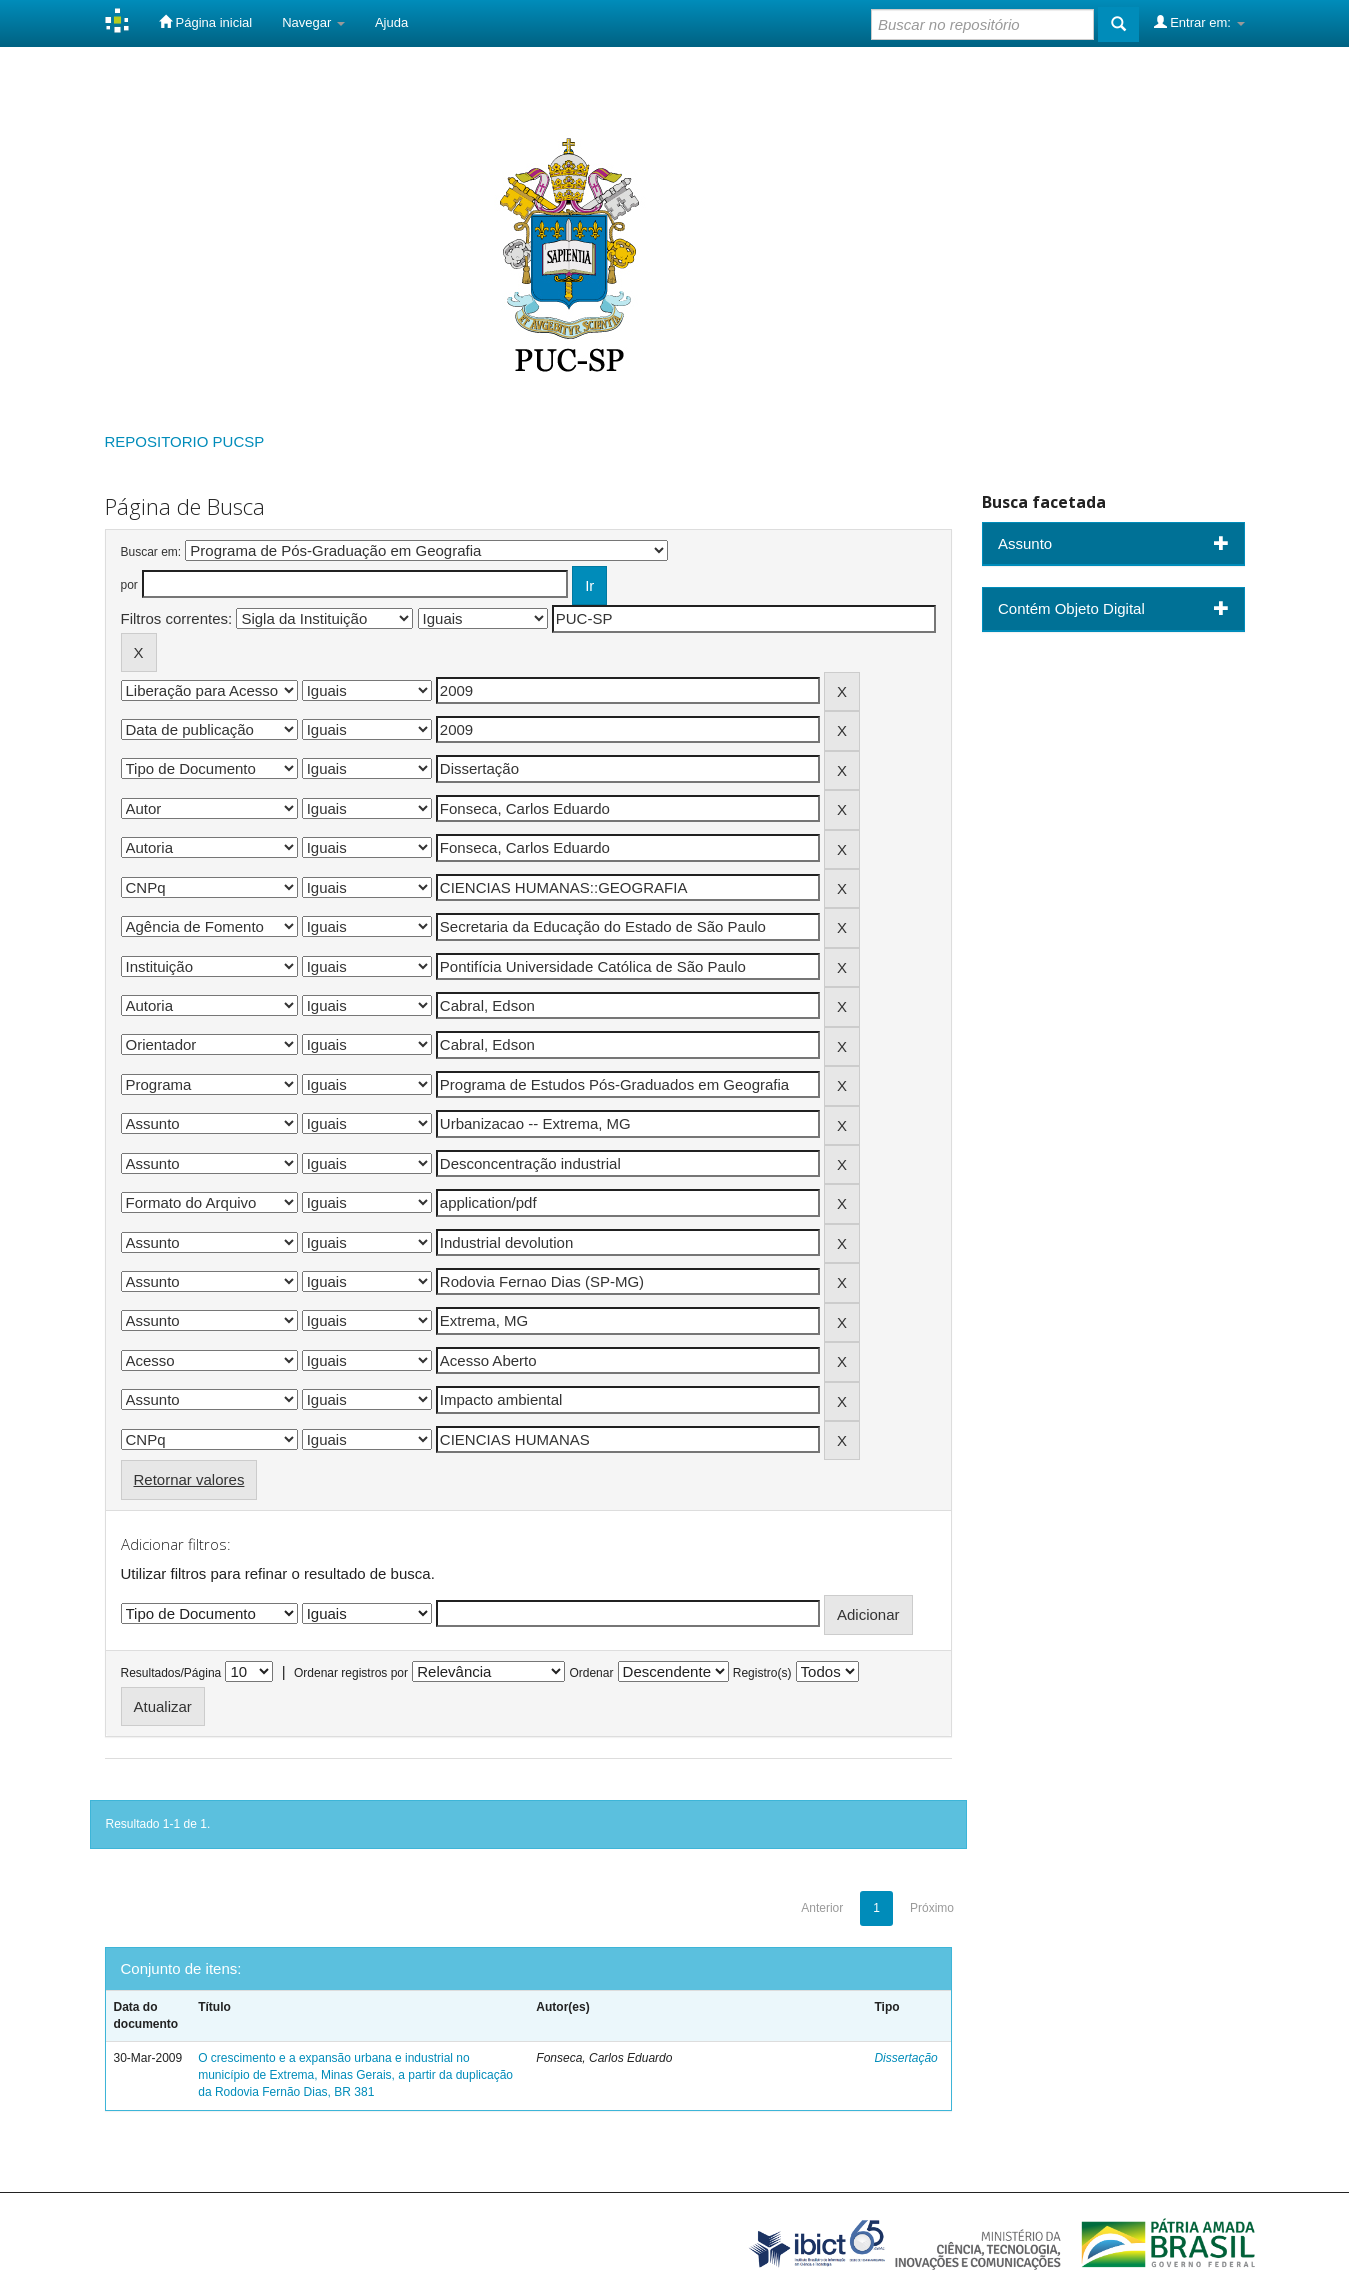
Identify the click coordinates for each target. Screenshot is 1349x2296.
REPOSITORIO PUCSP (185, 441)
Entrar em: (1199, 22)
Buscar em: (151, 552)
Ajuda (391, 22)
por (129, 585)
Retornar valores (189, 1479)
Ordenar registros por (351, 1673)
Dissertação (905, 2058)
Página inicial (205, 22)
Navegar (313, 22)
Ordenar (591, 1673)
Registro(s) (762, 1673)
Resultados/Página (171, 1673)
